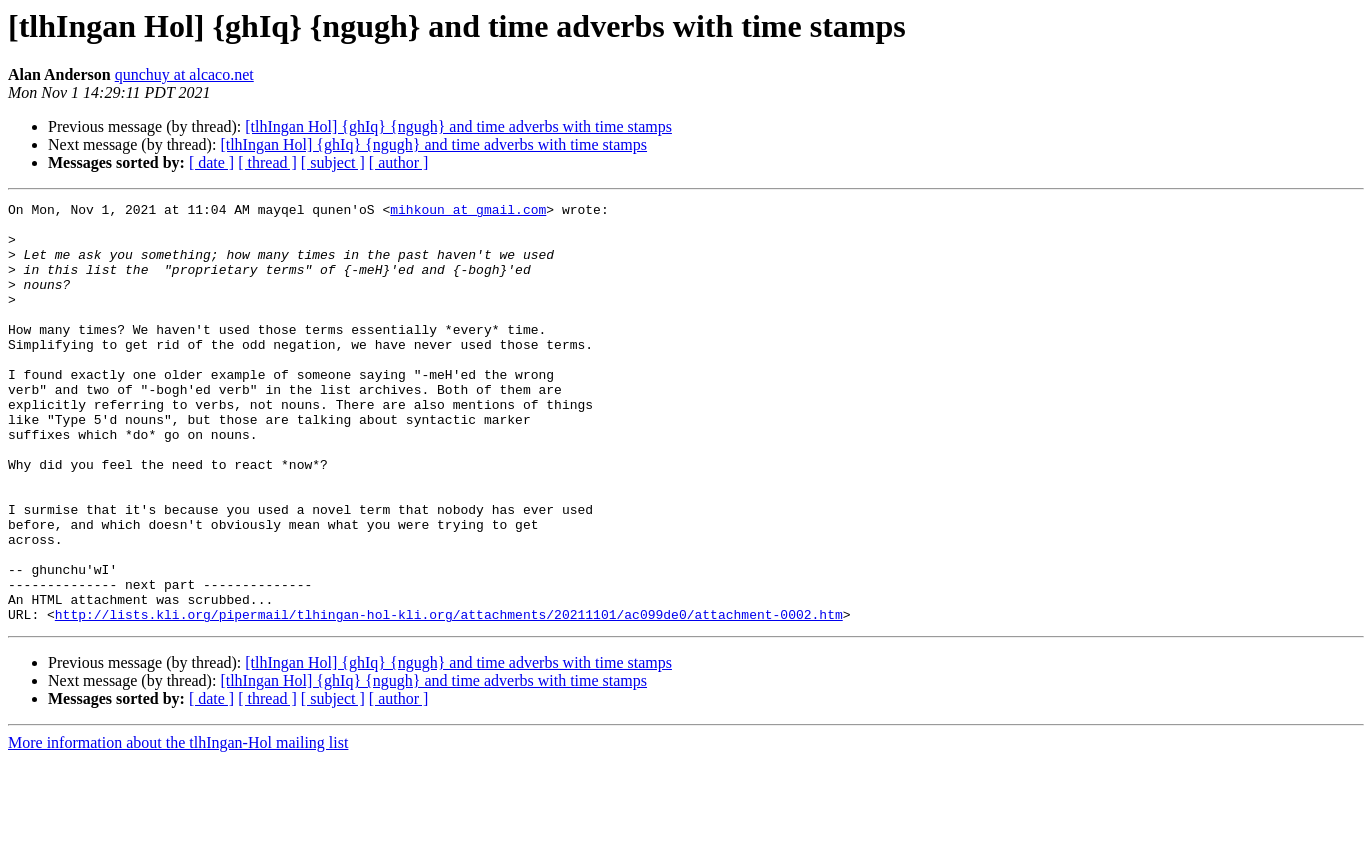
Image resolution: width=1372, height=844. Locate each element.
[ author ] (399, 162)
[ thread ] (267, 162)
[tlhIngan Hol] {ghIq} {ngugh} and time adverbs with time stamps (458, 126)
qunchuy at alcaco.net (184, 74)
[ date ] (211, 162)
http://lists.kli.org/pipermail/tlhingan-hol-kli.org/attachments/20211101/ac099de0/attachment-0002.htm (449, 698)
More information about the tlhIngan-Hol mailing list (178, 826)
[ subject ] (333, 162)
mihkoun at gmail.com (468, 212)
